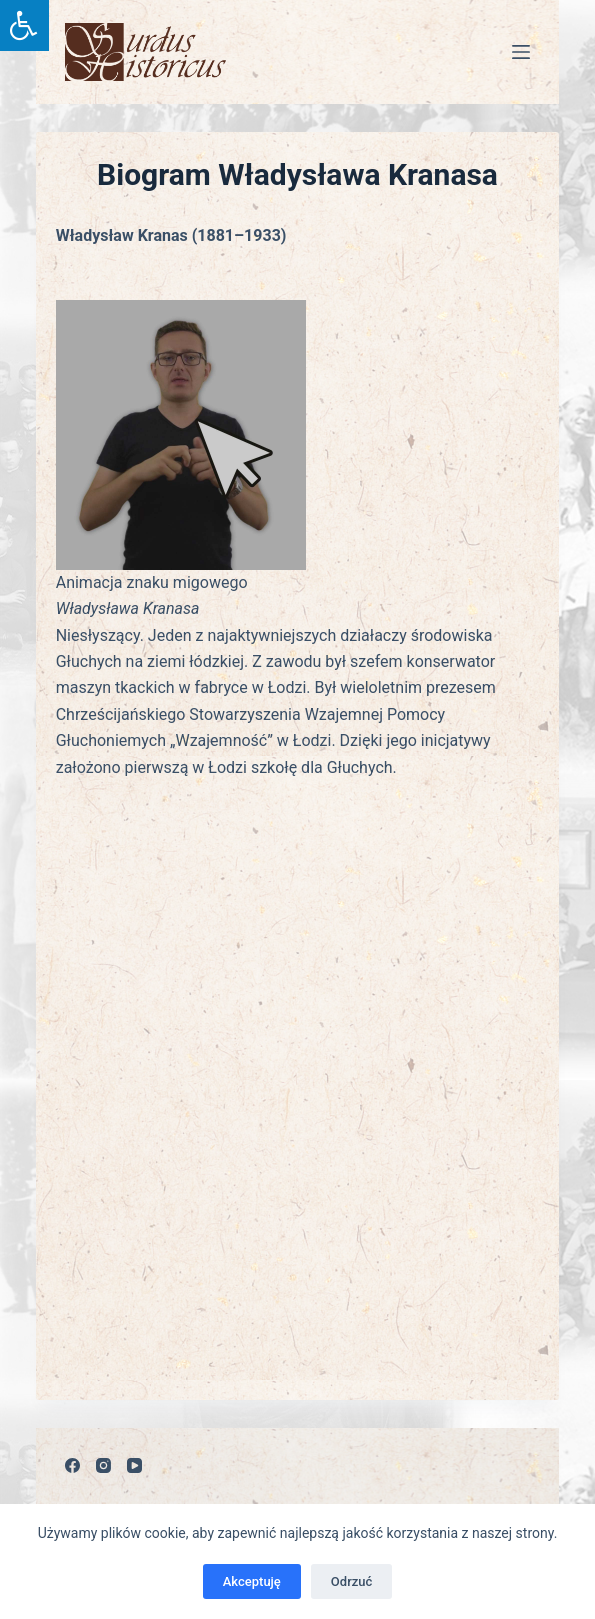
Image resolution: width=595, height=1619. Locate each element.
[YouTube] (134, 1465)
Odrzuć (351, 1581)
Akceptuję (252, 1581)
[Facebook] (72, 1465)
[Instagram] (103, 1465)
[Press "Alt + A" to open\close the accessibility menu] (24, 25)
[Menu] (521, 52)
